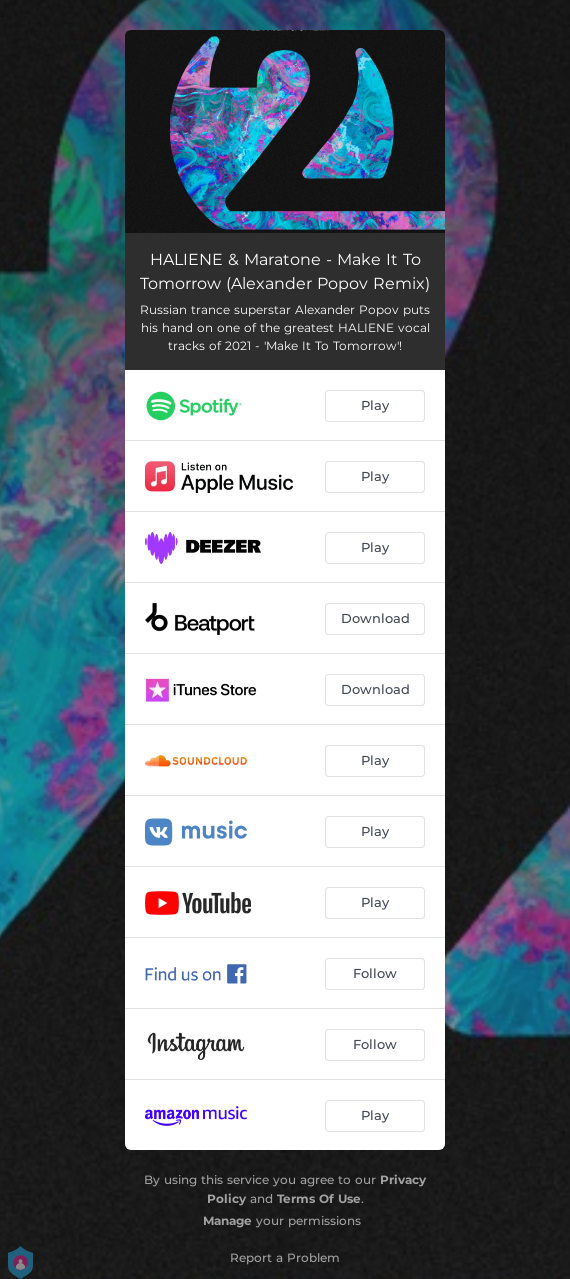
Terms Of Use (319, 1198)
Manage (227, 1220)
